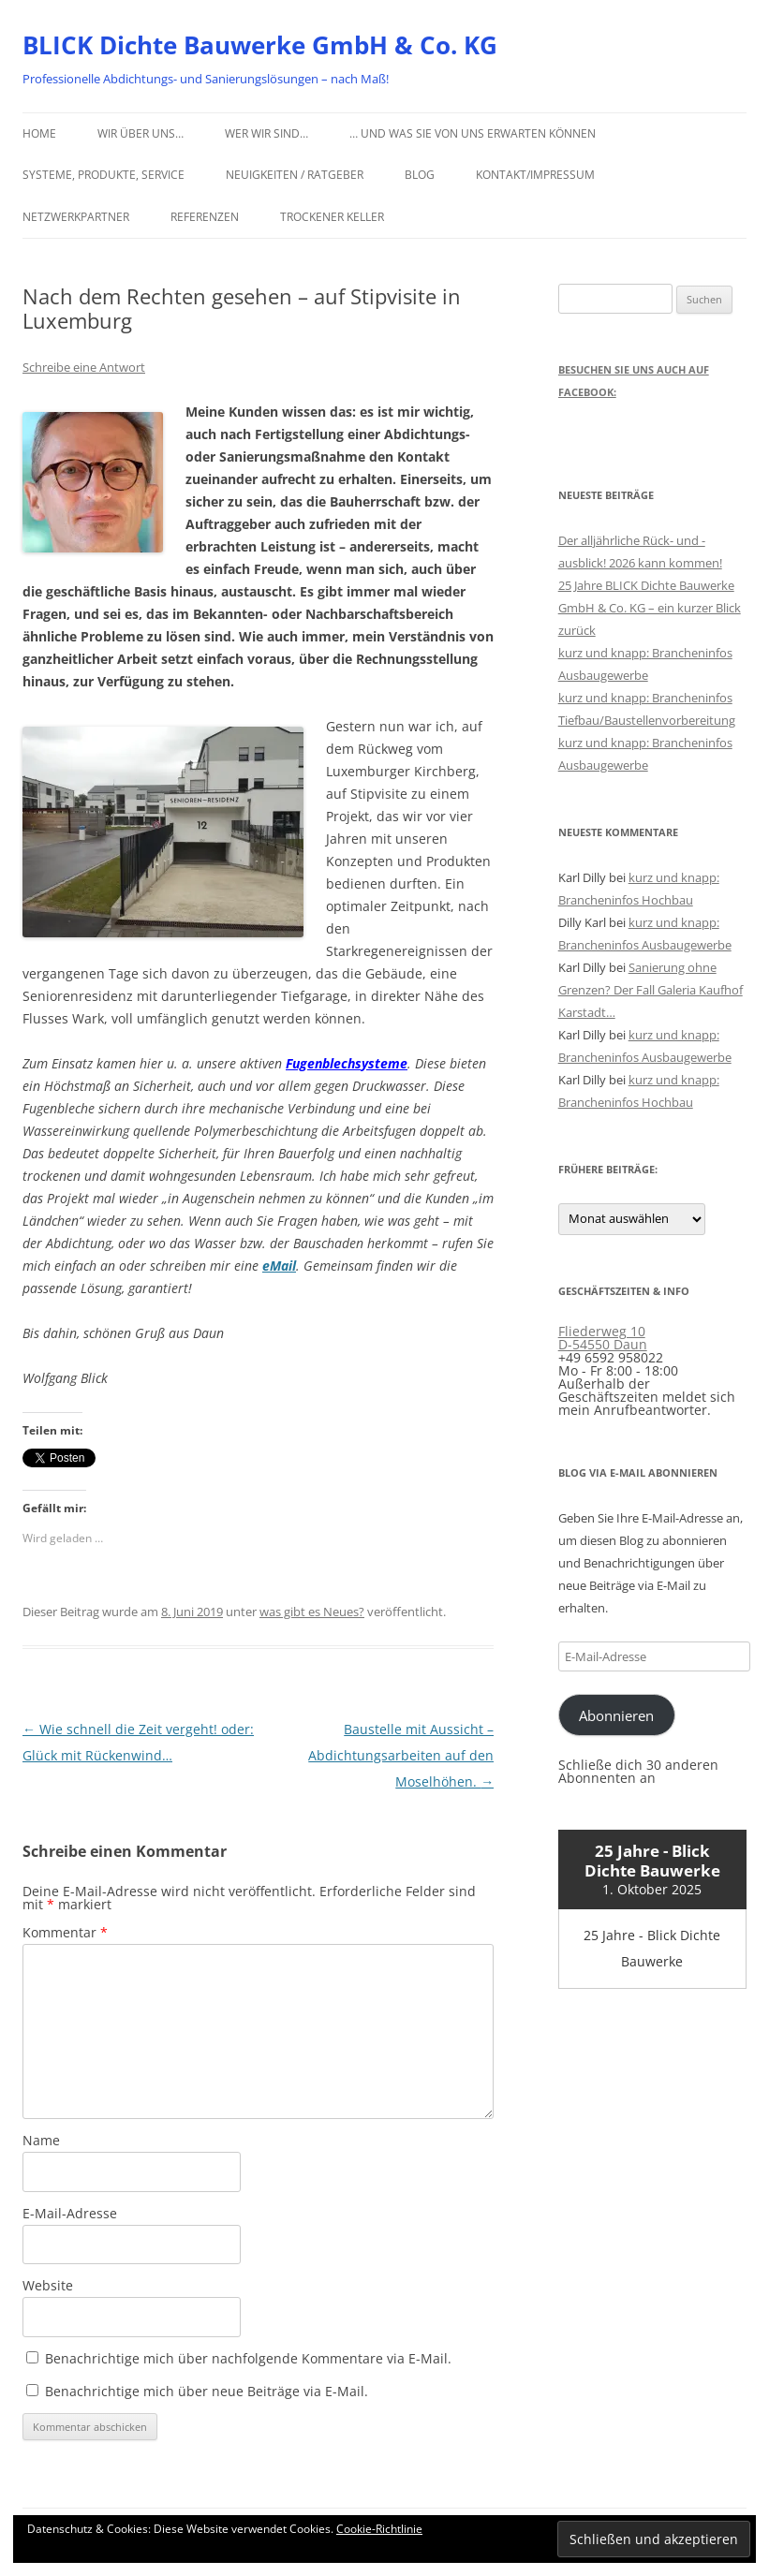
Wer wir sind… (266, 133)
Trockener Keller (332, 217)
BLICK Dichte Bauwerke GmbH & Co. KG (259, 45)
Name (41, 2140)
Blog (420, 175)
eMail (279, 1265)
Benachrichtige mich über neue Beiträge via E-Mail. (206, 2391)
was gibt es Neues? (311, 1611)
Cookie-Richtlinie (379, 2529)
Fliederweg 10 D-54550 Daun (602, 1337)
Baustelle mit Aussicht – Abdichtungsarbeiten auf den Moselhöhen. (401, 1755)
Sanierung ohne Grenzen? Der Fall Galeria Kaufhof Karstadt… (650, 990)
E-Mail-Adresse (69, 2213)
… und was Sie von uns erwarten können (472, 133)
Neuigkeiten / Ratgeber (294, 175)
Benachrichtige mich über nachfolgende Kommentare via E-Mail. (248, 2358)
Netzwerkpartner (75, 217)
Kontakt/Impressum (535, 175)
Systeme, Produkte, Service (103, 175)
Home (39, 133)
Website (47, 2285)
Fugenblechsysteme (346, 1063)
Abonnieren (616, 1715)
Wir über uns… (140, 133)
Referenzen (204, 217)
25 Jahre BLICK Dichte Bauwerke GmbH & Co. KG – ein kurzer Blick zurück (649, 608)
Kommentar (65, 1932)
